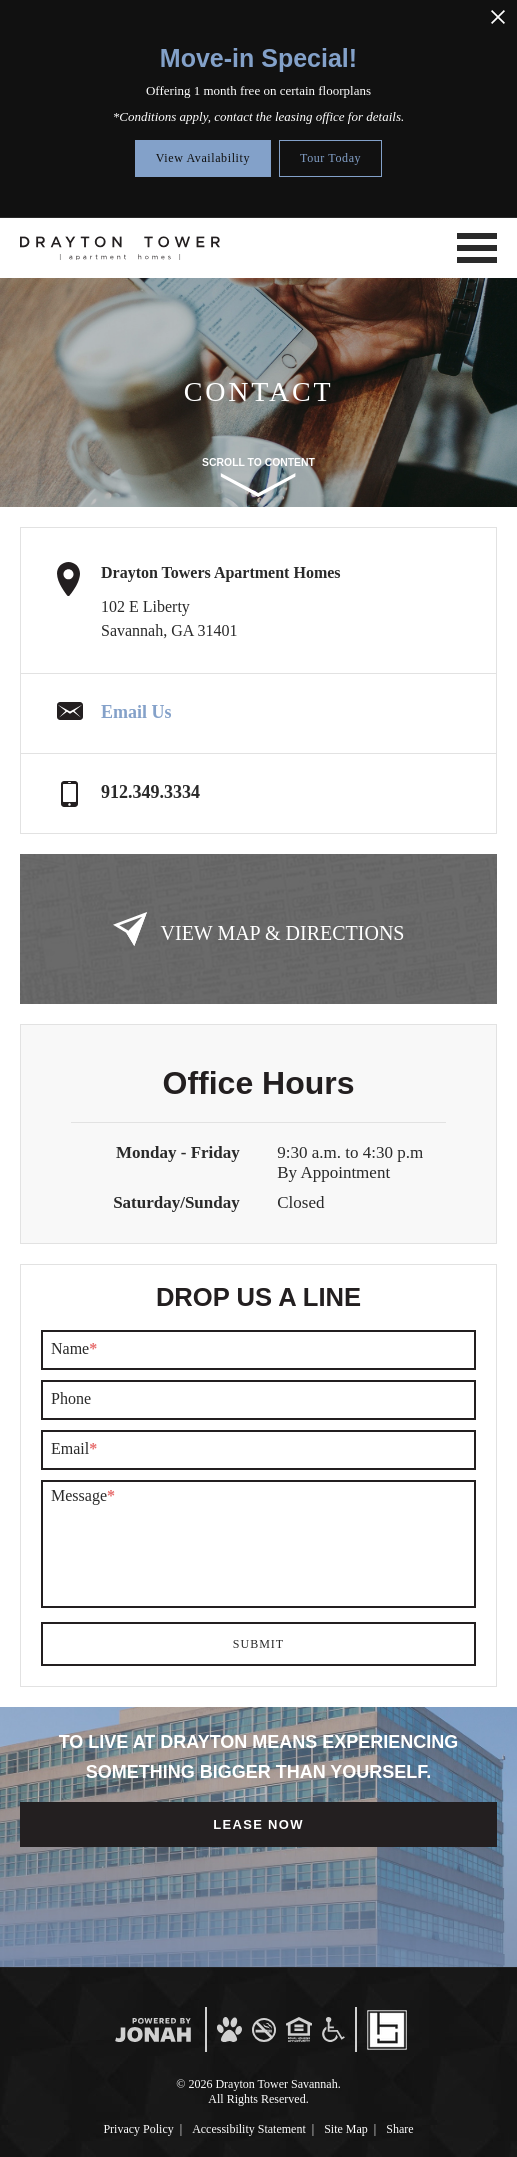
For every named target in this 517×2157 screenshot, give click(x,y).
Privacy (138, 2129)
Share (399, 2129)
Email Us (136, 712)
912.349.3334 (150, 792)
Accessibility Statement (249, 2129)
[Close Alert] (498, 17)
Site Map (346, 2129)
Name (74, 1349)
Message (83, 1496)
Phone (71, 1399)
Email (74, 1449)
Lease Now (258, 1824)
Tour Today (330, 158)
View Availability (203, 158)
